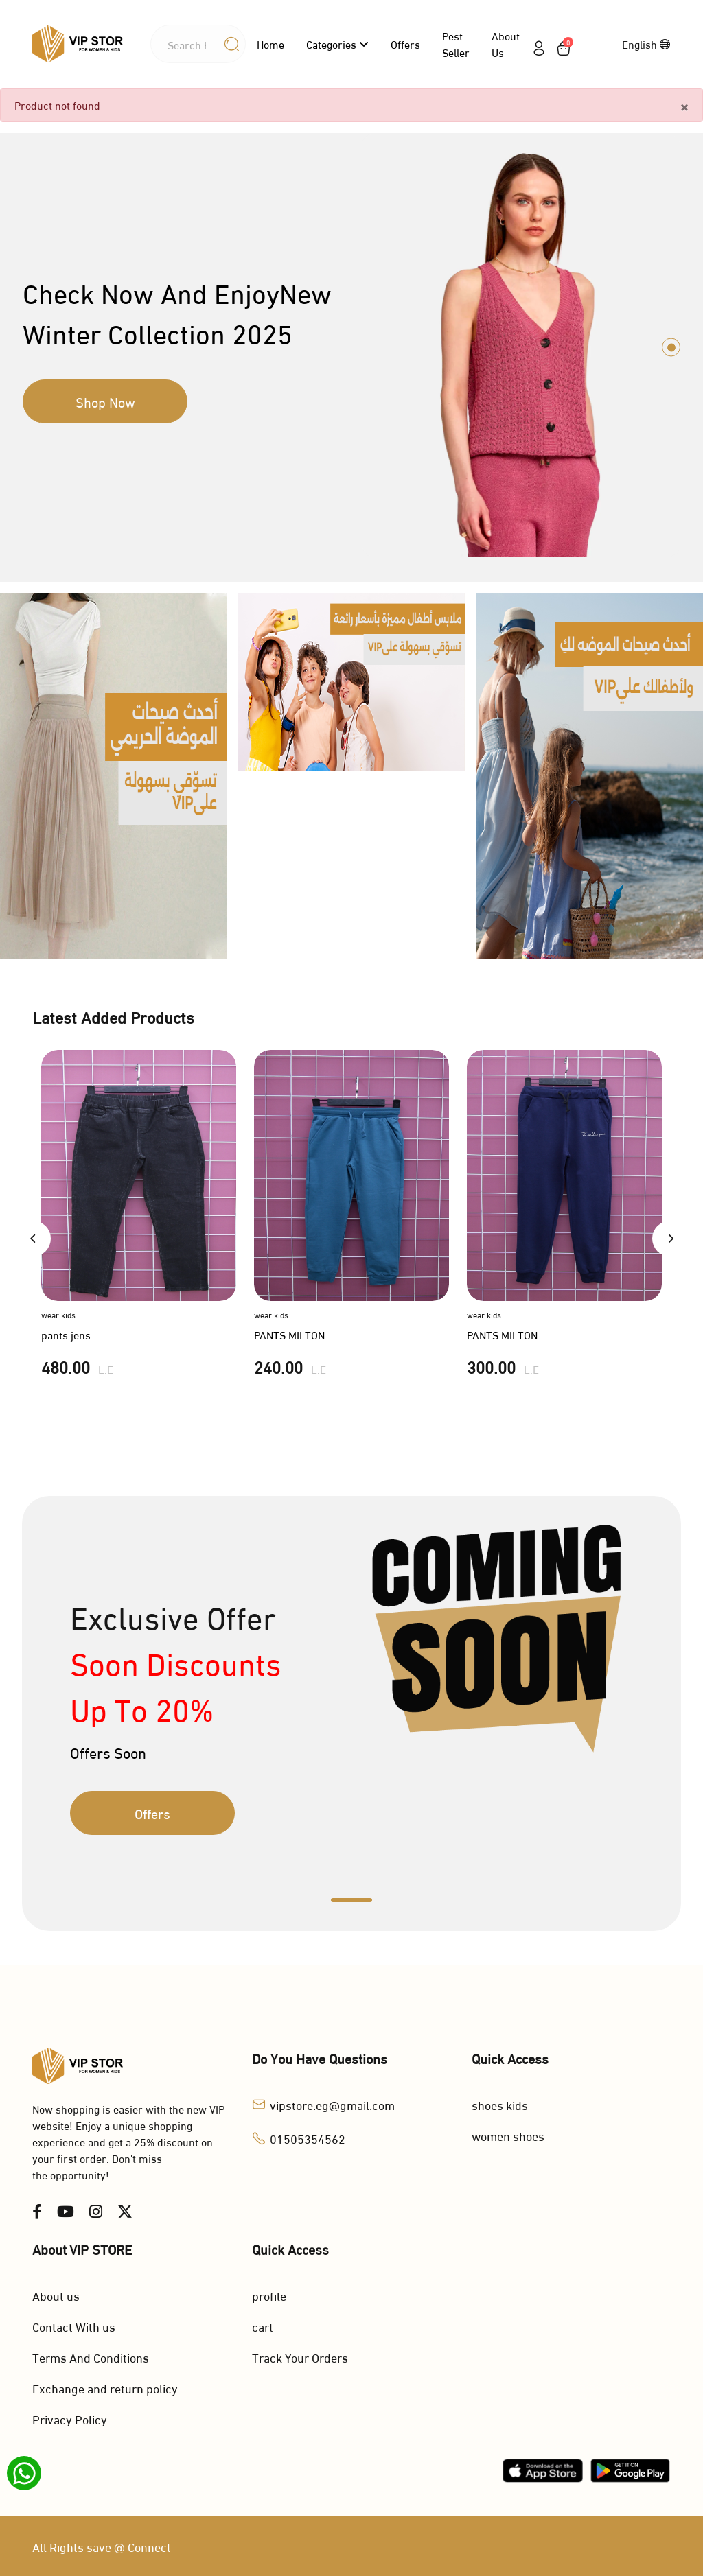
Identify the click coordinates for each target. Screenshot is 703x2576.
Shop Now (105, 401)
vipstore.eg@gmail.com (332, 2104)
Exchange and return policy (105, 2387)
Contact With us (73, 2326)
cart (262, 2326)
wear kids (58, 1314)
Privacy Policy (69, 2418)
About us (506, 43)
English (646, 43)
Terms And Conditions (90, 2356)
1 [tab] (671, 347)
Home (270, 43)
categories (337, 43)
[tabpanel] (351, 347)
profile (269, 2295)
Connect (149, 2546)
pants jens (66, 1334)
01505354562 (307, 2138)
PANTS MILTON (289, 1334)
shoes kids (500, 2104)
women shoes (508, 2135)
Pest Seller (456, 43)
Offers (405, 43)
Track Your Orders (300, 2356)
